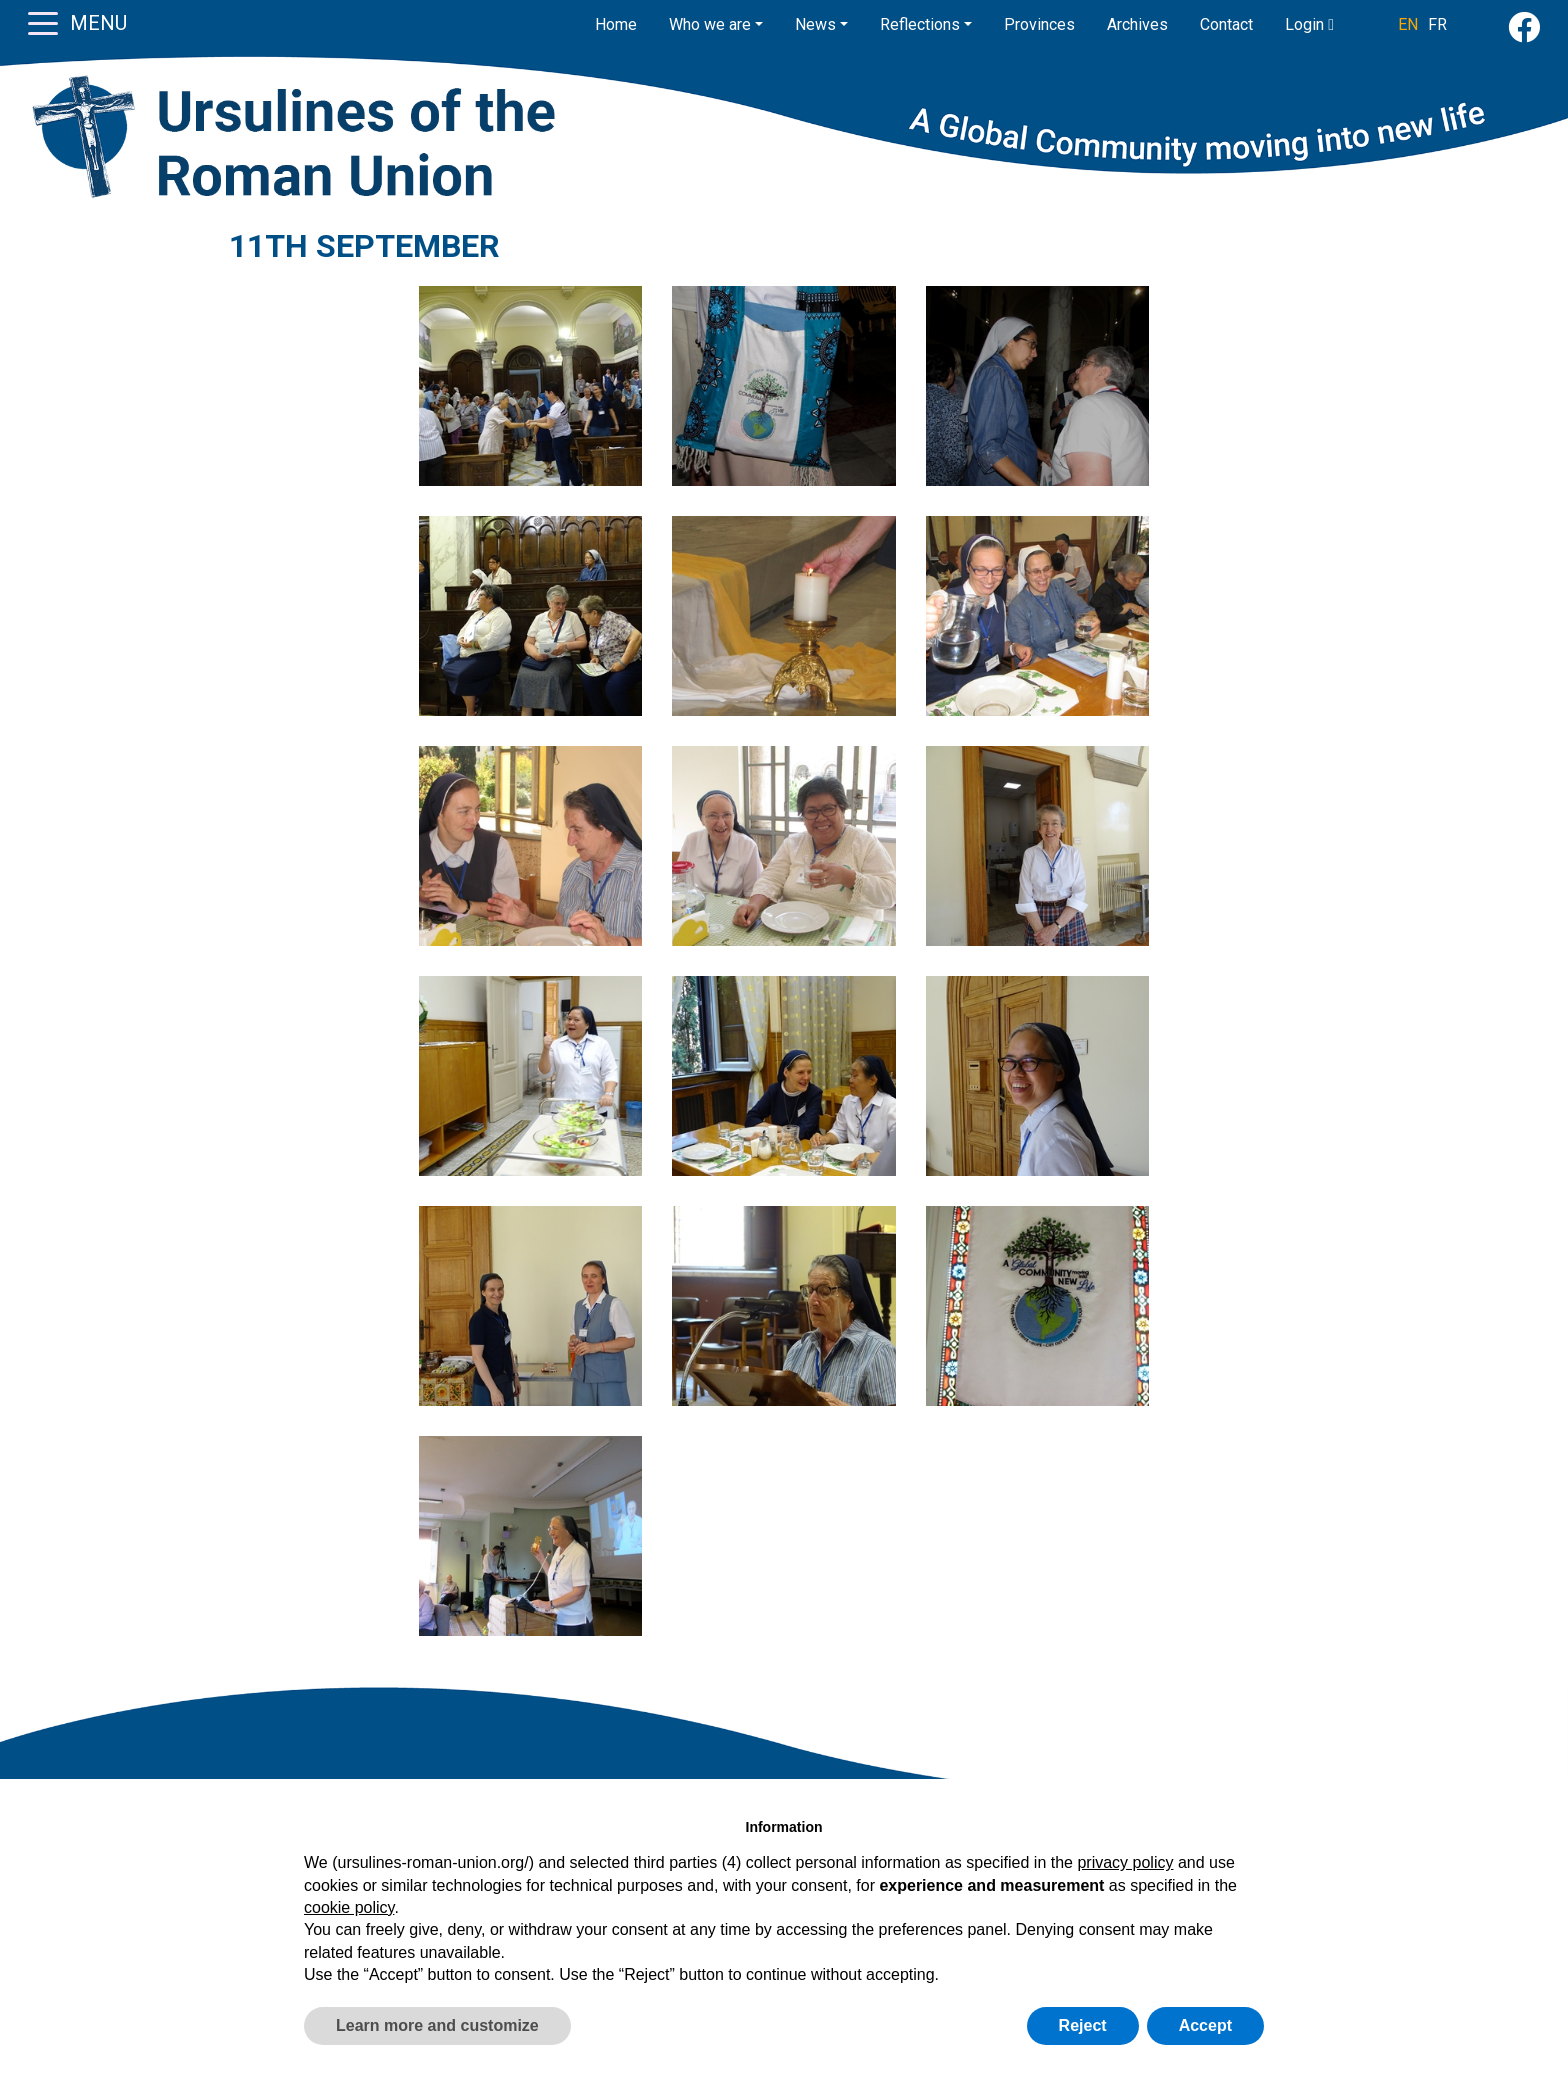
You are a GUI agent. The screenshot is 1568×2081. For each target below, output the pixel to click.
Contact (1226, 24)
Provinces (1039, 24)
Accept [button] (1205, 2025)
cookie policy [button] (349, 1907)
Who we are (710, 24)
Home (616, 24)
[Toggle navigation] (43, 22)
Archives (1137, 24)
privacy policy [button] (1125, 1862)
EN (1408, 24)
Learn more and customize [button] (437, 2025)
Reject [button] (1083, 2025)
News (815, 24)
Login (1309, 24)
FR (1437, 24)
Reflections (920, 24)
